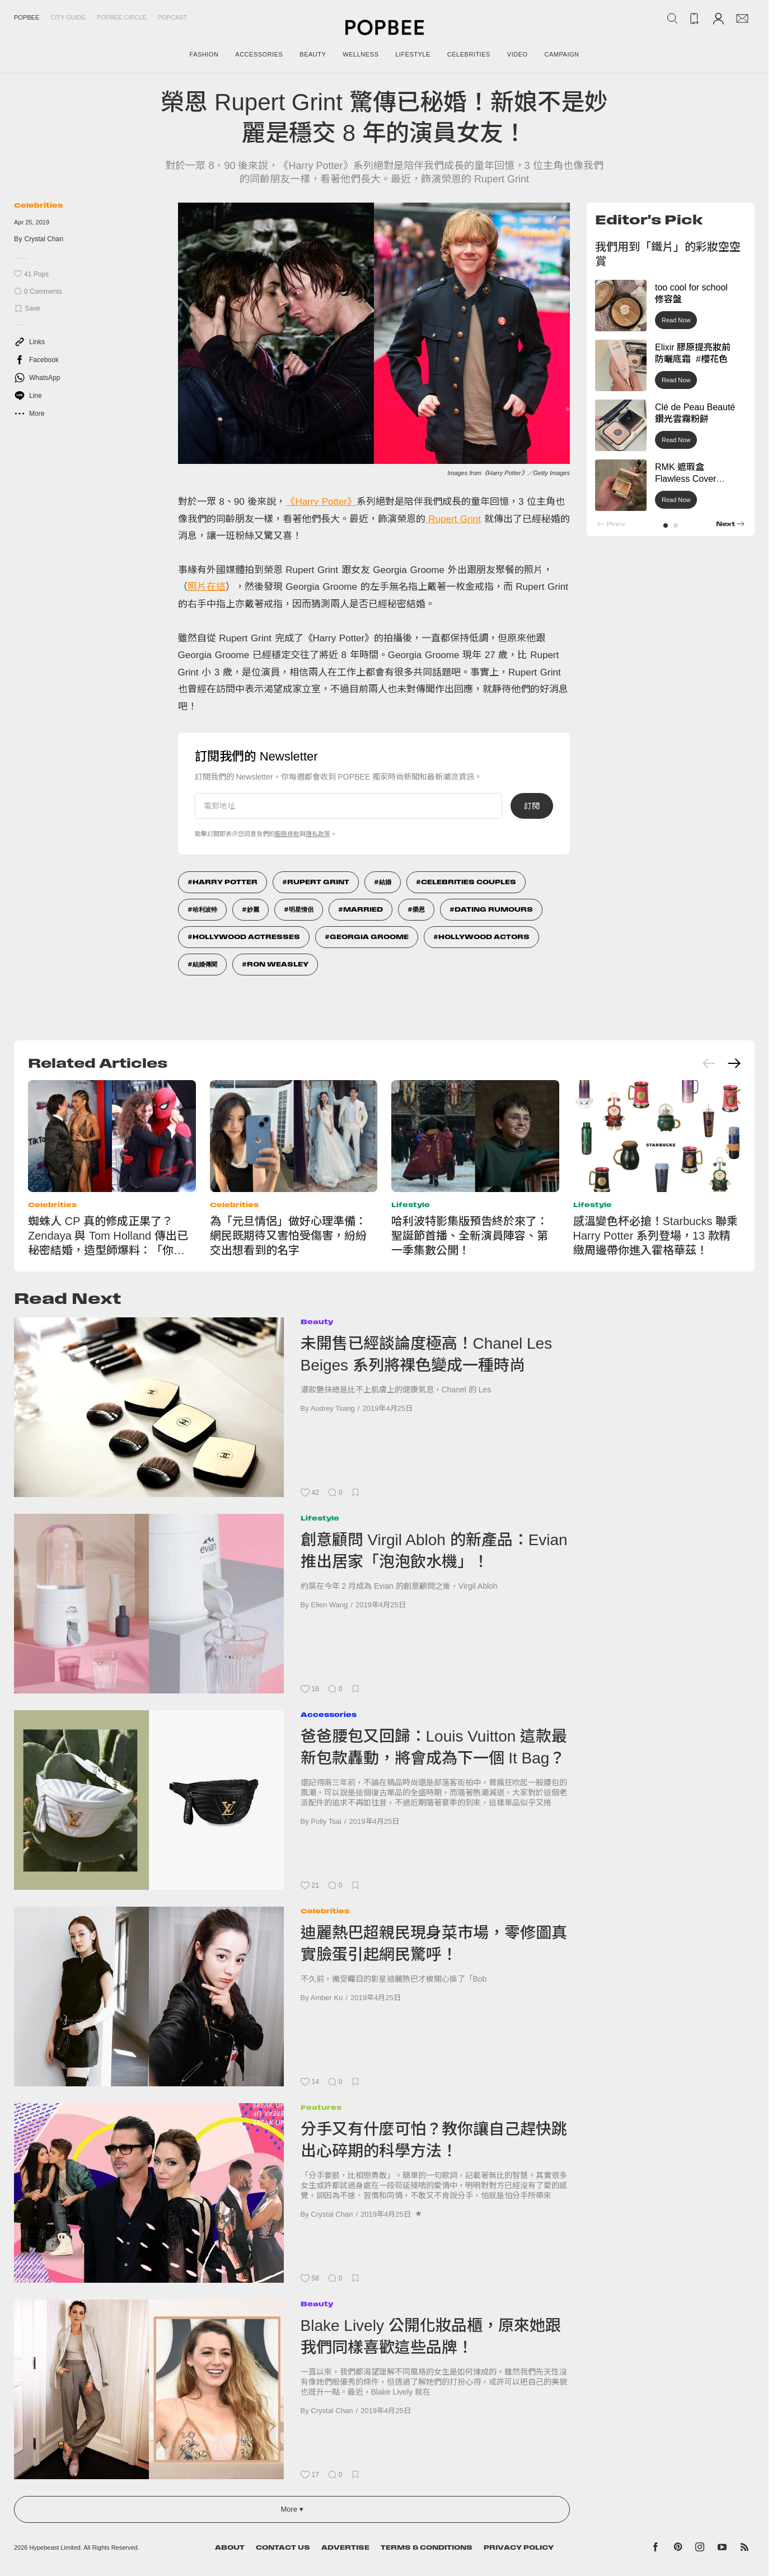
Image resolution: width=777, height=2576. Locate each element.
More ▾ (291, 2509)
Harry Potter (225, 882)
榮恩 (419, 909)
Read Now (676, 320)
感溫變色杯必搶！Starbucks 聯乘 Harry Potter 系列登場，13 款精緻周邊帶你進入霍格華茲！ (655, 1235)
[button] (665, 525)
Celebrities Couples (468, 882)
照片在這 (207, 586)
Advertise (345, 2547)
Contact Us (283, 2547)
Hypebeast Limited (55, 2547)
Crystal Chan (44, 239)
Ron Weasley (277, 964)
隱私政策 (318, 833)
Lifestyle (410, 1204)
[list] (374, 340)
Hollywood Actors (484, 936)
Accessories (329, 1714)
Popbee (26, 17)
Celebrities (38, 205)
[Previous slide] (709, 1063)
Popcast (173, 17)
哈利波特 (205, 909)
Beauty (317, 1321)
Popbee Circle (122, 17)
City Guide (68, 17)
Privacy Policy (519, 2547)
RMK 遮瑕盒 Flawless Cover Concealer (685, 478)
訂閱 (532, 805)
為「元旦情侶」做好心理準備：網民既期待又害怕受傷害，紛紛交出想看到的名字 (288, 1235)
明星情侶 (301, 909)
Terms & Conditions (426, 2547)
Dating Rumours (494, 909)
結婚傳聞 (205, 964)
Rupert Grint (453, 519)
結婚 (385, 882)
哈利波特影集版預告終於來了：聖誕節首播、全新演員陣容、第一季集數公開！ (469, 1235)
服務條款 (287, 833)
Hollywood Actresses (246, 936)
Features (321, 2107)
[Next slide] (734, 1063)
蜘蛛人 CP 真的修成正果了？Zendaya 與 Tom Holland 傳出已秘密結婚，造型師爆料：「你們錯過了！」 (108, 1236)
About (230, 2547)
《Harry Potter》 (321, 501)
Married (363, 909)
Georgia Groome (369, 936)
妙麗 (253, 909)
